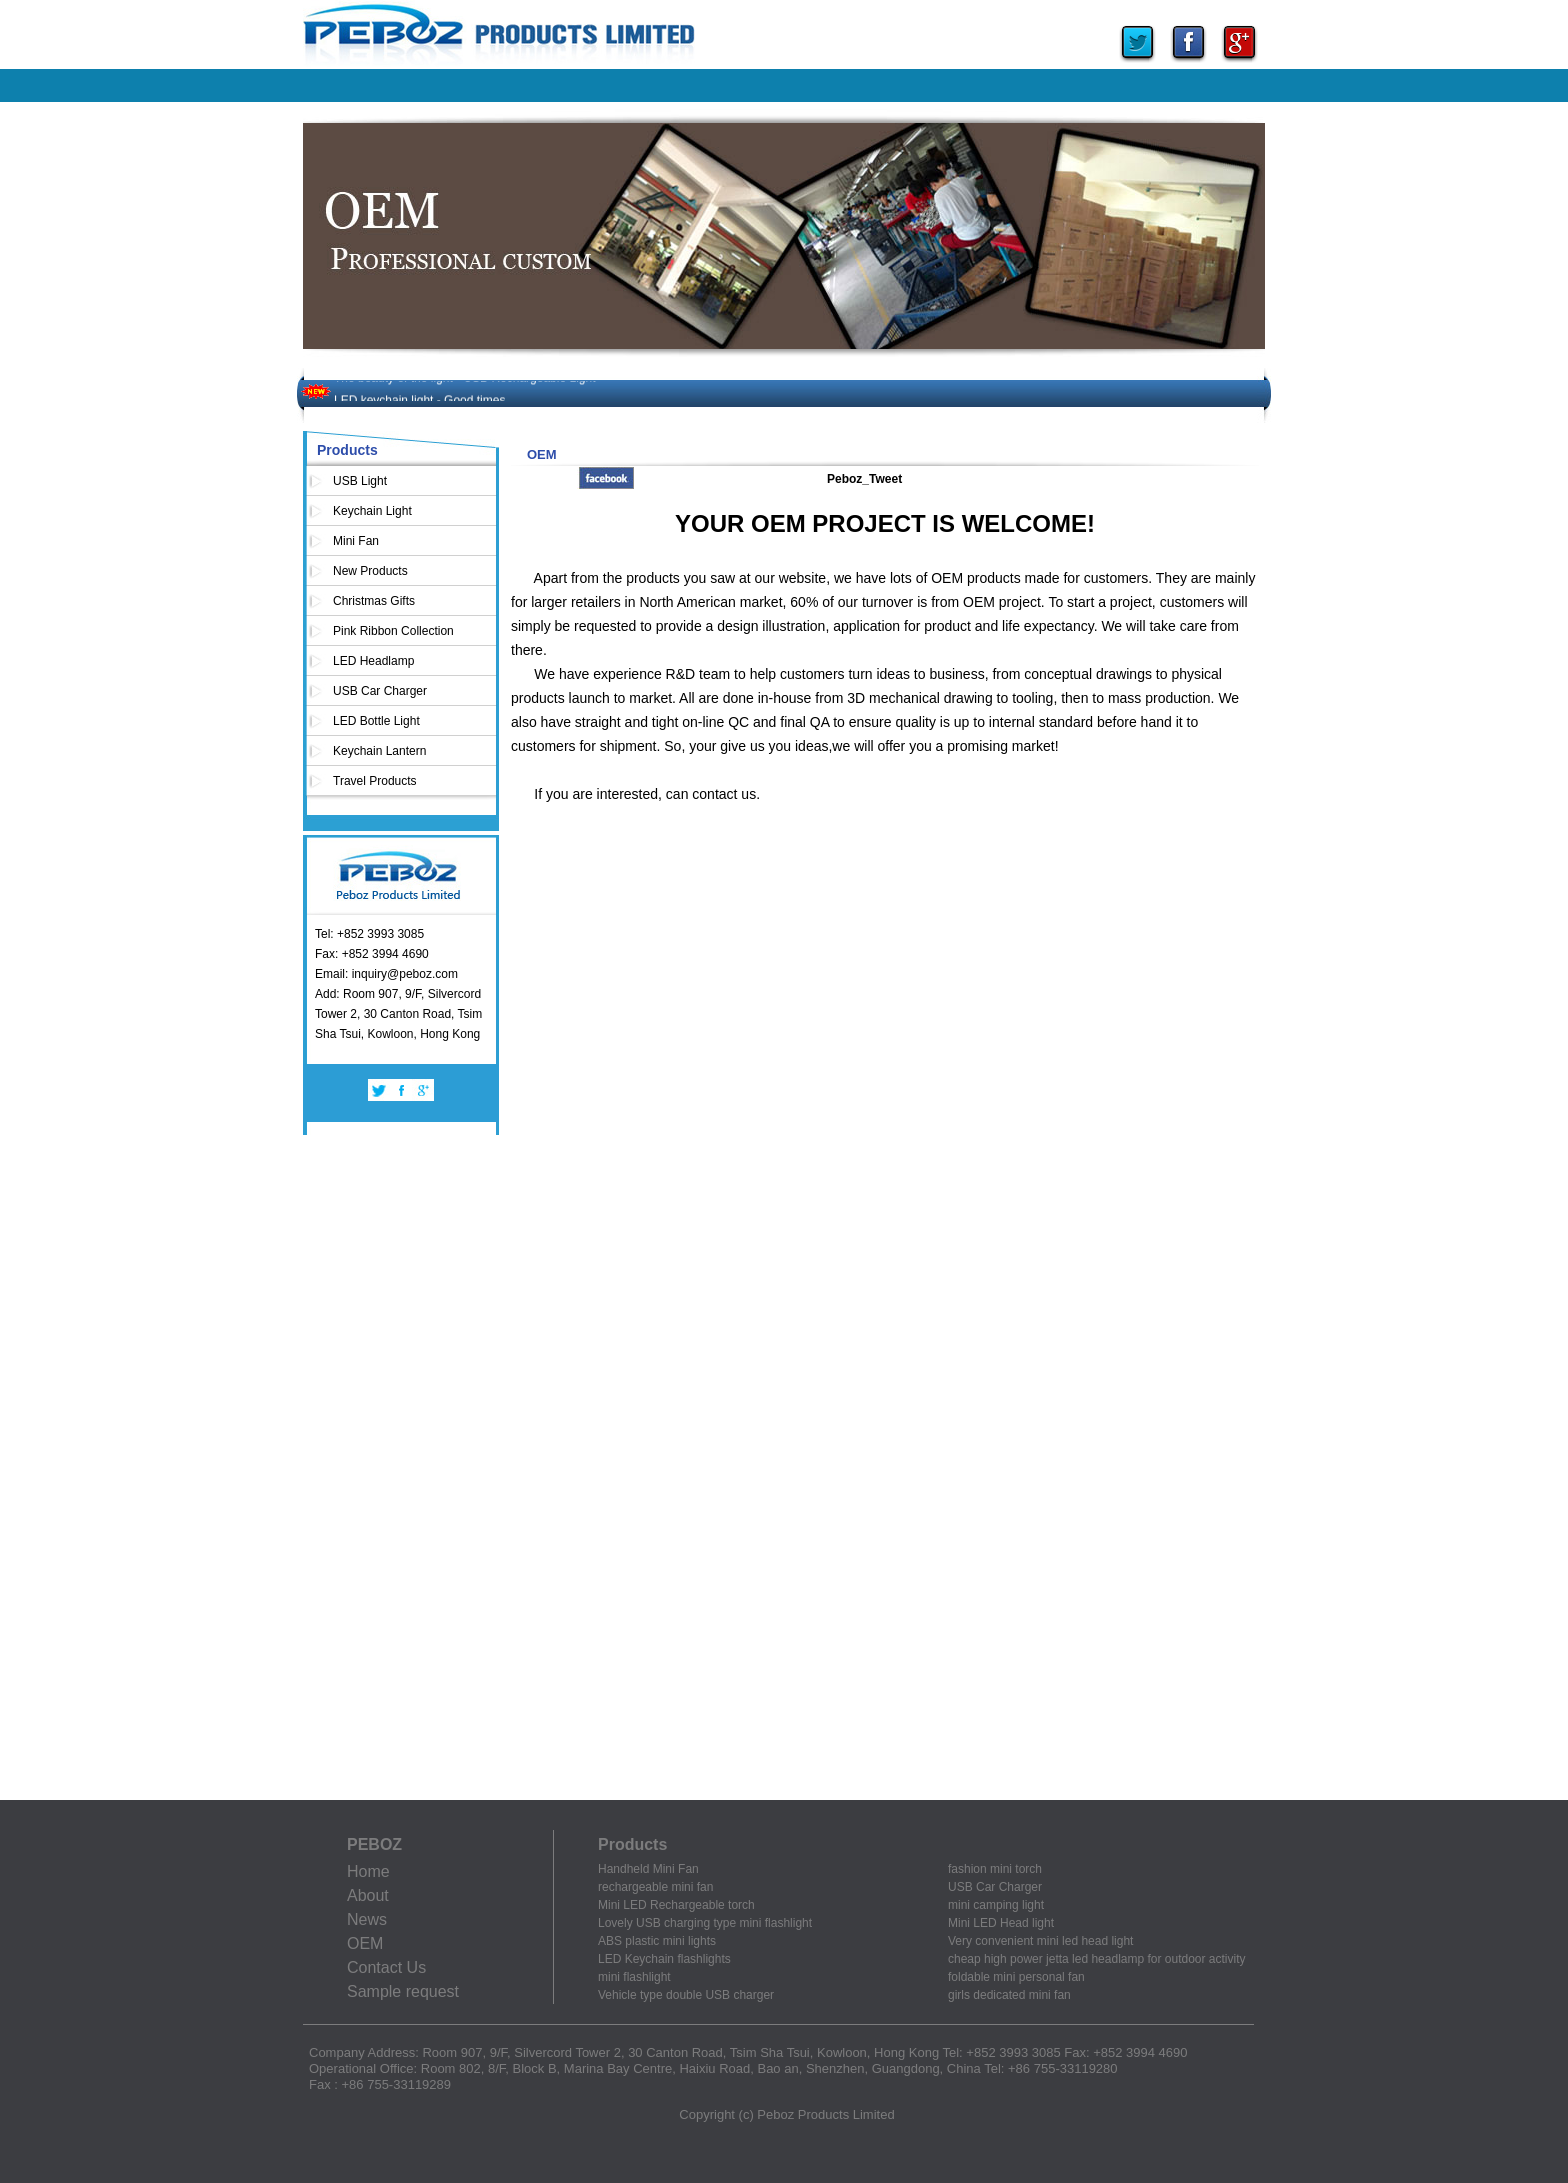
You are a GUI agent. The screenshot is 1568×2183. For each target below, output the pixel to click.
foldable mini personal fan (1016, 1977)
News (367, 1919)
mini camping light (996, 1905)
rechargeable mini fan (655, 1887)
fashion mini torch (995, 1869)
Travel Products (375, 781)
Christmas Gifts (374, 601)
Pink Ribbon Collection (393, 631)
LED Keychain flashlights (664, 1959)
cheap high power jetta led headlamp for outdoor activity (1097, 1959)
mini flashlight (634, 1977)
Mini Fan (356, 541)
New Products (370, 571)
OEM (365, 1943)
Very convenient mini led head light (1040, 1941)
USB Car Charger (380, 691)
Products (347, 450)
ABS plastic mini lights (657, 1941)
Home (368, 1871)
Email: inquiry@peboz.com (386, 974)
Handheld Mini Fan (648, 1869)
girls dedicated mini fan (1009, 1995)
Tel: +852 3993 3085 (369, 934)
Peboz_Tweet (864, 479)
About (368, 1895)
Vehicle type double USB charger (686, 1995)
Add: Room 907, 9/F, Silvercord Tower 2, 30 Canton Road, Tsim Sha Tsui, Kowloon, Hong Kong (398, 1014)
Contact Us (386, 1967)
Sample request (403, 1991)
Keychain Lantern (379, 751)
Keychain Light (372, 511)
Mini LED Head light (1001, 1923)
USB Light (360, 481)
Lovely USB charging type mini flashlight (705, 1923)
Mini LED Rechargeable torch (676, 1905)
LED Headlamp (373, 661)
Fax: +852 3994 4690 (372, 954)
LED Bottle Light (376, 721)
